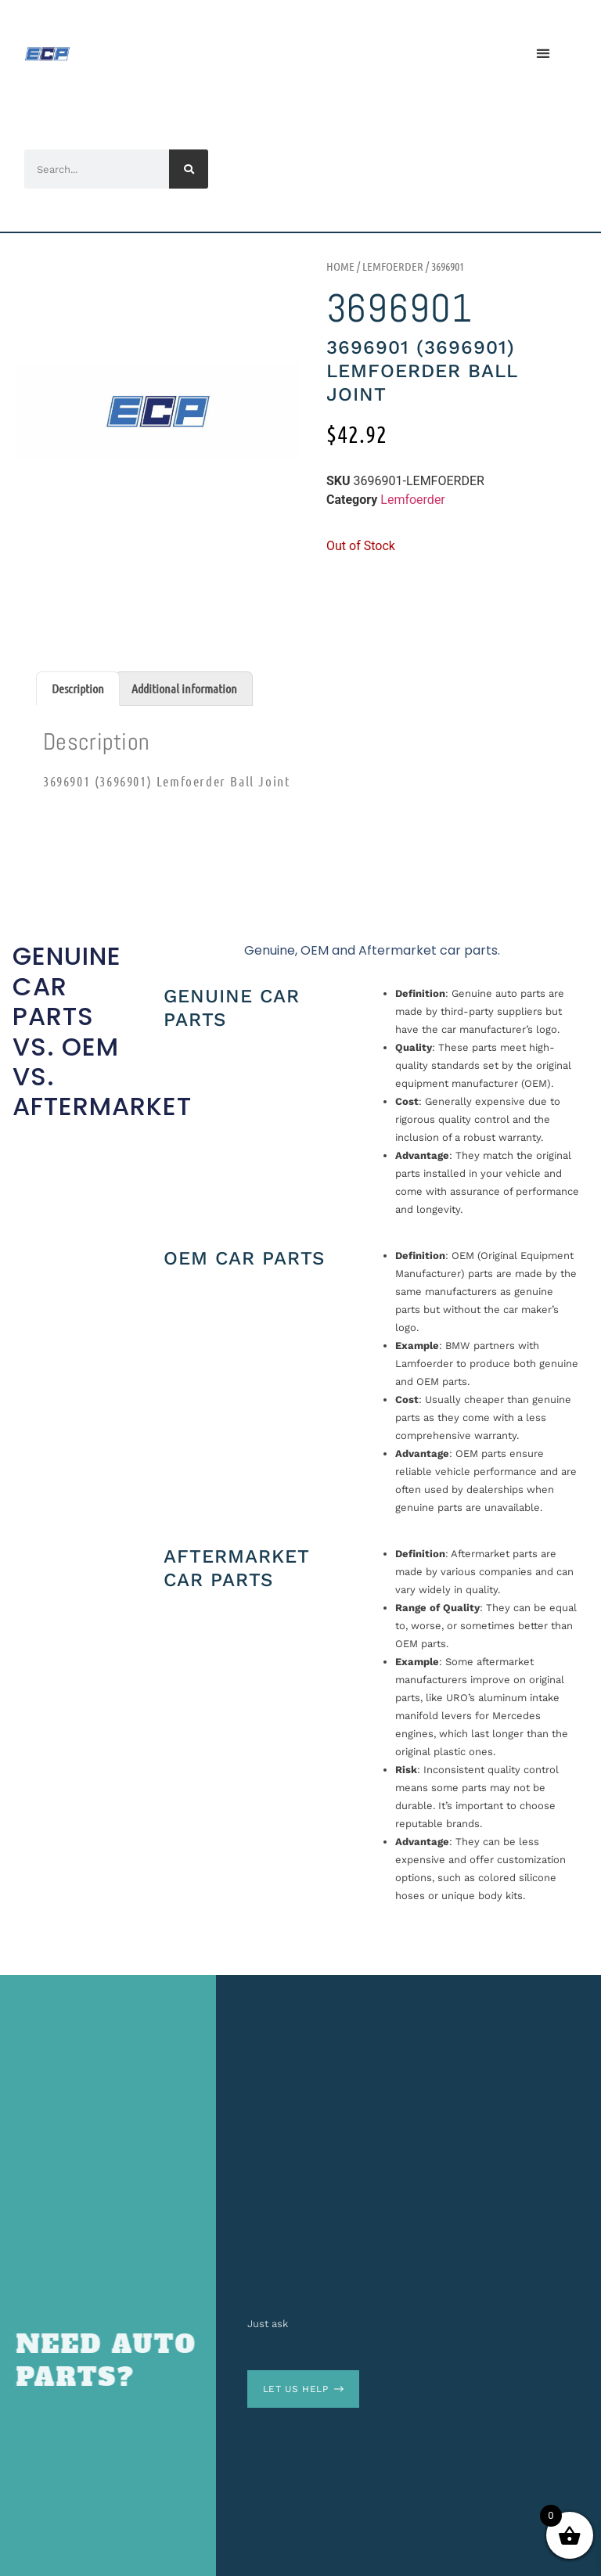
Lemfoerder (392, 266)
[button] (542, 53)
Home (340, 266)
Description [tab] (78, 688)
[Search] (188, 169)
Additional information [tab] (184, 688)
